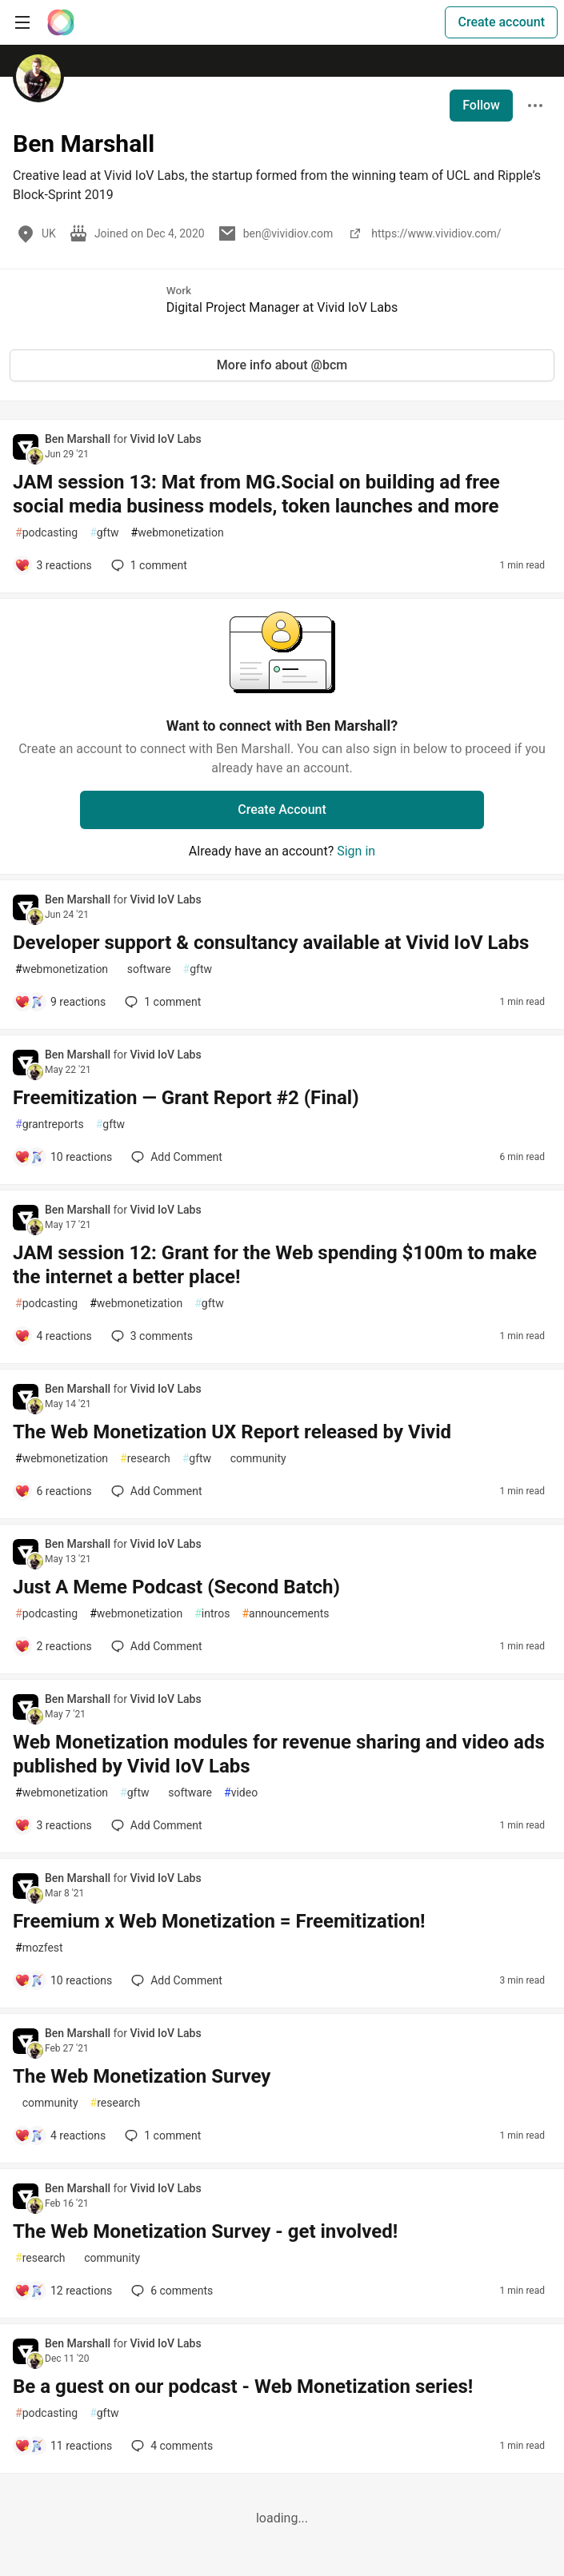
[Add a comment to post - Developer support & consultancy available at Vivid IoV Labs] (60, 1001)
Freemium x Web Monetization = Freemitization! (219, 1921)
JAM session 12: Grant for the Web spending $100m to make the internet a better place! (275, 1265)
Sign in (356, 851)
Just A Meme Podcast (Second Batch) (176, 1587)
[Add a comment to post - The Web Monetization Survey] (60, 2135)
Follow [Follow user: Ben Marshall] (481, 105)
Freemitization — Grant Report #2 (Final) (186, 1098)
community (254, 1458)
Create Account (282, 809)
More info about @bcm (282, 365)
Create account (501, 22)
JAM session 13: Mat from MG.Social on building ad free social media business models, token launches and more (256, 494)
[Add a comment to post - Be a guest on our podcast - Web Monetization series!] (63, 2445)
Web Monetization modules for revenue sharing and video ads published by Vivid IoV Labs (279, 1754)
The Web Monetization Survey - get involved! (205, 2231)
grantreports (49, 1124)
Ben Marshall (79, 439)
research (145, 1458)
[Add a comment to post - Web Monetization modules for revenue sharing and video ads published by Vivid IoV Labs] (53, 1825)
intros (212, 1613)
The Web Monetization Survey (141, 2076)
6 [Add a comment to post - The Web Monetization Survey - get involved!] (170, 2290)
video (241, 1792)
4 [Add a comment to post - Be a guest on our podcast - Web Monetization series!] (170, 2445)
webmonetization (177, 532)
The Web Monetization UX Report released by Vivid (232, 1432)
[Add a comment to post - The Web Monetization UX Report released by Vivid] (53, 1491)
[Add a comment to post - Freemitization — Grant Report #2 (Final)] (63, 1156)
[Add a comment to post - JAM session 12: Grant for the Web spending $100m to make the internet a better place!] (53, 1336)
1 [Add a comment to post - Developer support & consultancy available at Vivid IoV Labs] (161, 1001)
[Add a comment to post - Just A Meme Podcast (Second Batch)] (53, 1646)
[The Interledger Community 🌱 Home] (61, 22)
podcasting (46, 532)
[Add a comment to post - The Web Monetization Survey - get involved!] (63, 2290)
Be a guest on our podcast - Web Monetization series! (243, 2386)
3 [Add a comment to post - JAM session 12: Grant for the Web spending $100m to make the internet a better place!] (150, 1336)
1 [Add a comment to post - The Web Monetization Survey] (161, 2135)
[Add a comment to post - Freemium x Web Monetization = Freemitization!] (63, 1980)
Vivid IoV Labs (166, 439)
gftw (104, 532)
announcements (285, 1613)
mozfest (39, 1948)
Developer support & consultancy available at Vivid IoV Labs (271, 942)
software (145, 969)
